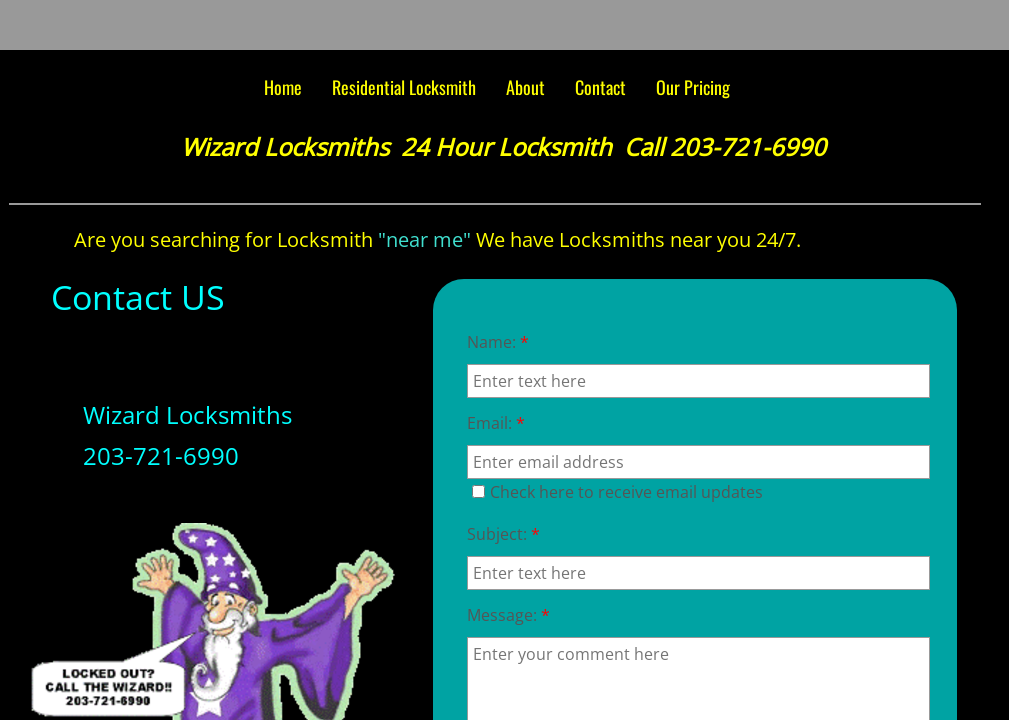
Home (283, 87)
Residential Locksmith (404, 87)
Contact (600, 87)
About (525, 87)
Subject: (503, 534)
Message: (508, 615)
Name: (498, 342)
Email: (496, 423)
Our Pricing (693, 87)
